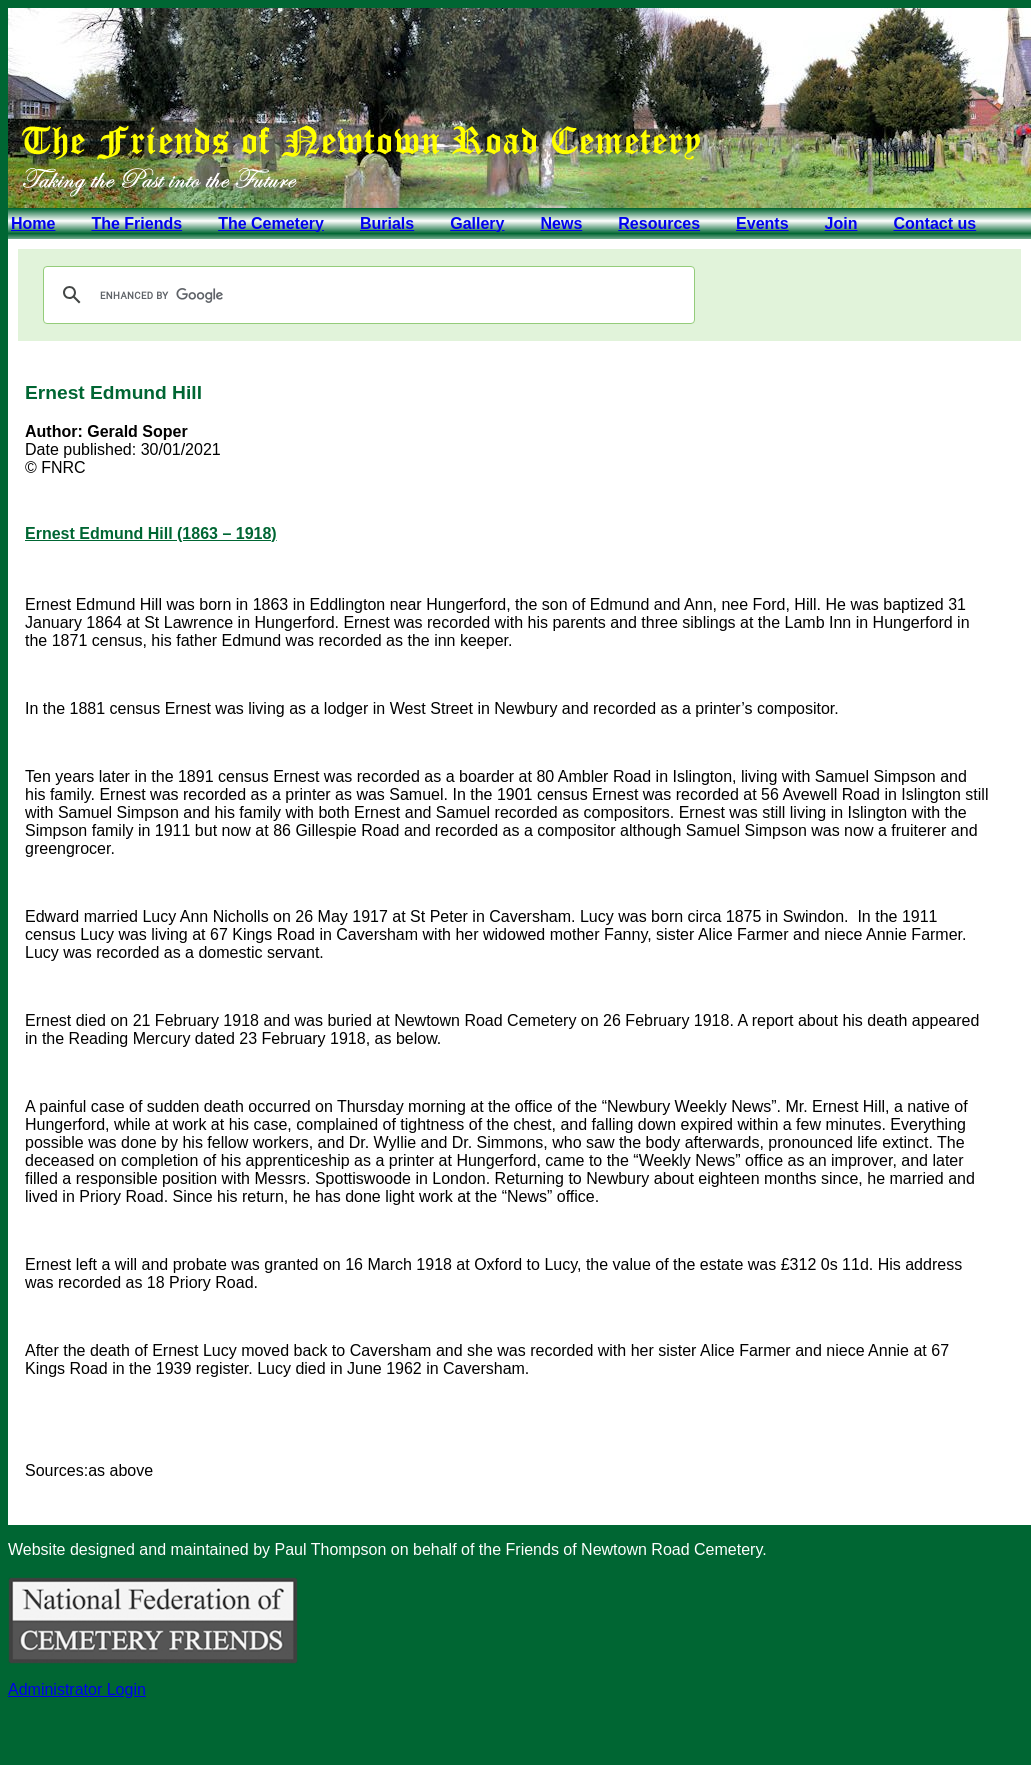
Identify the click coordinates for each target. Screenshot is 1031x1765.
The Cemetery (271, 223)
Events (762, 223)
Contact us (934, 223)
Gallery (477, 223)
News (561, 223)
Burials (387, 223)
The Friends (136, 223)
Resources (659, 223)
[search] (366, 295)
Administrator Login (77, 1689)
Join (841, 223)
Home (33, 223)
